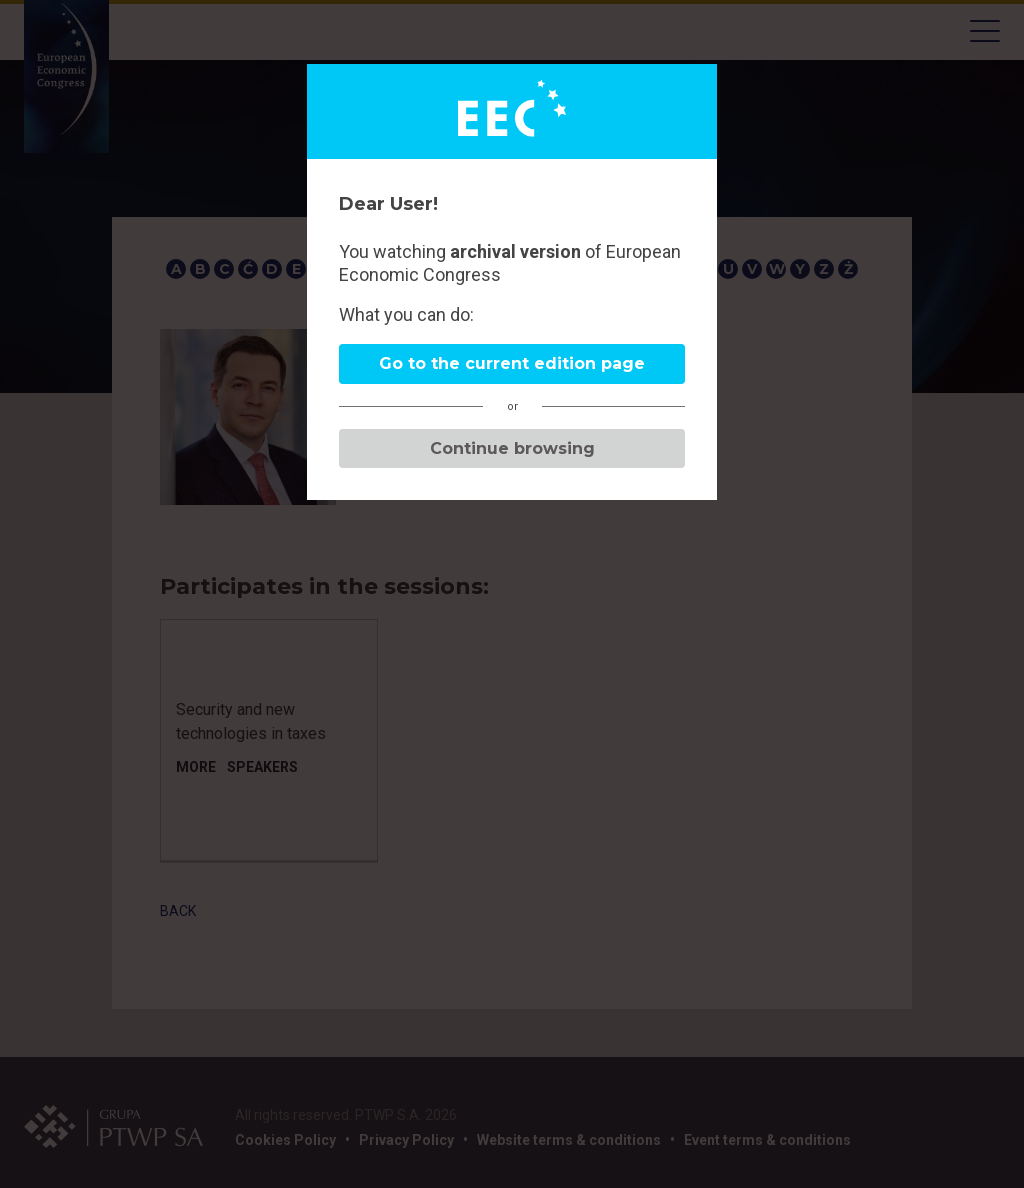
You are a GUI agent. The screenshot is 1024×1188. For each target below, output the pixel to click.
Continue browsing (512, 448)
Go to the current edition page (512, 363)
